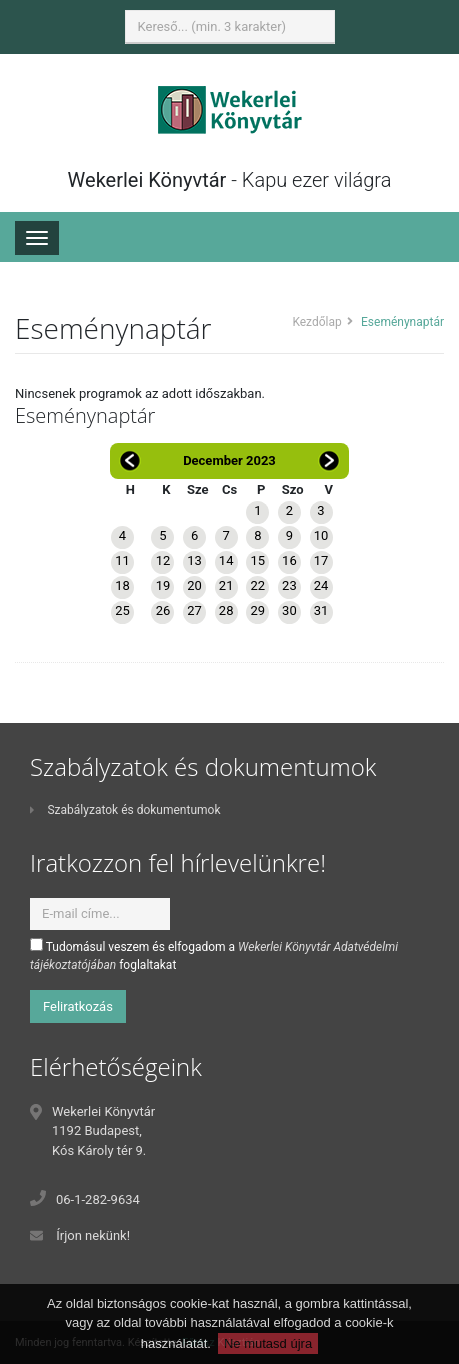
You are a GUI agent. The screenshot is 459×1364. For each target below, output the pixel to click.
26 (163, 610)
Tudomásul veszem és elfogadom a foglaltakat (214, 955)
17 (321, 560)
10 (321, 535)
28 (226, 610)
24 (321, 585)
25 (122, 610)
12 (163, 560)
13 (194, 560)
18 (122, 585)
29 (257, 610)
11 (122, 560)
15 (257, 560)
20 (194, 585)
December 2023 (229, 460)
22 (257, 585)
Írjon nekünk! (93, 1235)
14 (226, 560)
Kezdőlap (316, 322)
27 (194, 610)
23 (289, 585)
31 (321, 610)
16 (289, 560)
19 (163, 585)
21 (226, 585)
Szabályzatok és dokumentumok (125, 810)
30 (289, 610)
